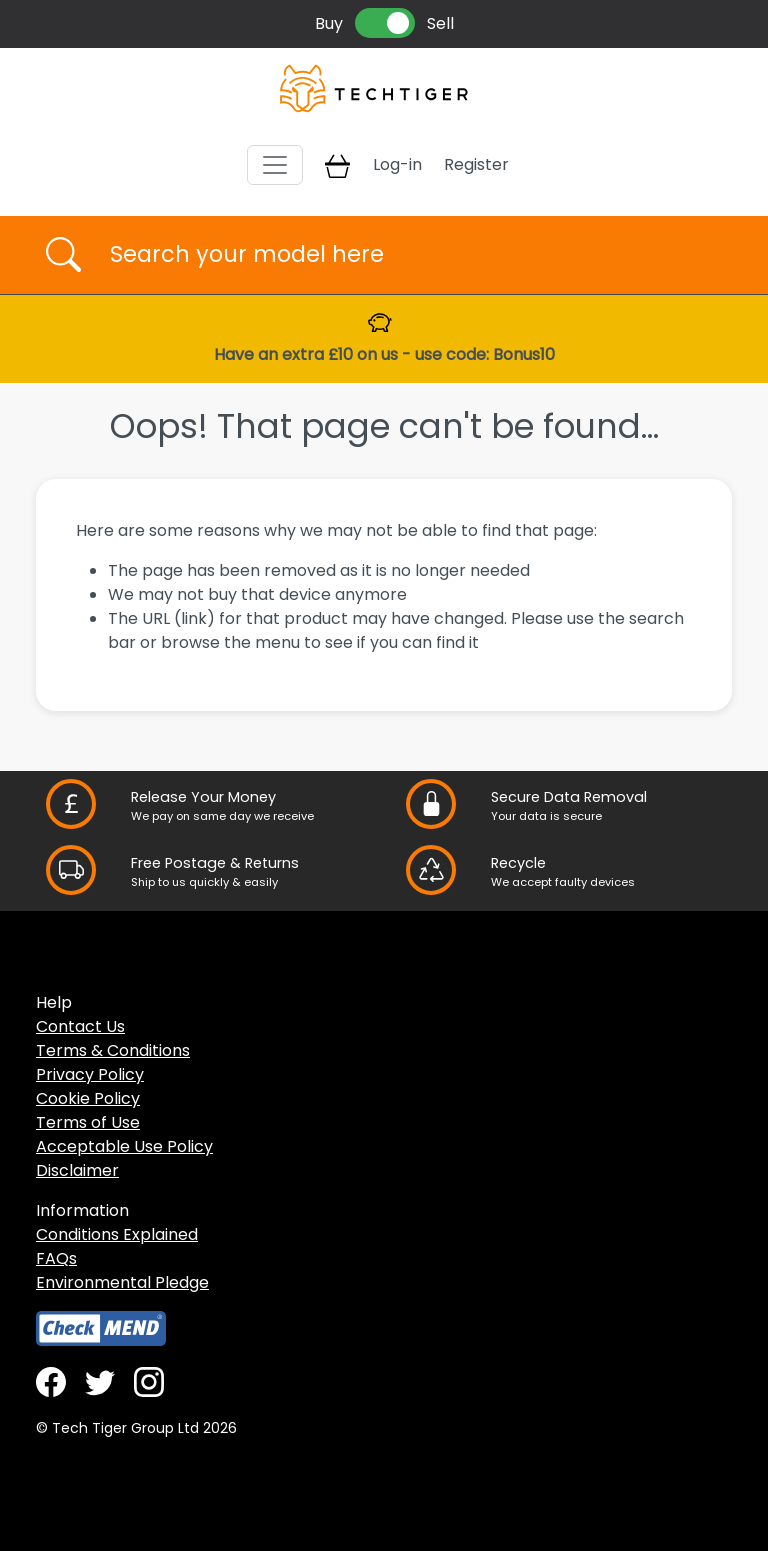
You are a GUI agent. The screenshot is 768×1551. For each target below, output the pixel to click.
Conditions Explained (117, 1234)
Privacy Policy (90, 1074)
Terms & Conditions (113, 1050)
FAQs (56, 1258)
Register (476, 164)
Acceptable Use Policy (124, 1146)
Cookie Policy (88, 1098)
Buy (329, 23)
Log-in (397, 164)
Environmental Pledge (122, 1282)
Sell (440, 23)
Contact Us (80, 1026)
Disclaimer (77, 1170)
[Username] (401, 255)
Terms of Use (88, 1122)
